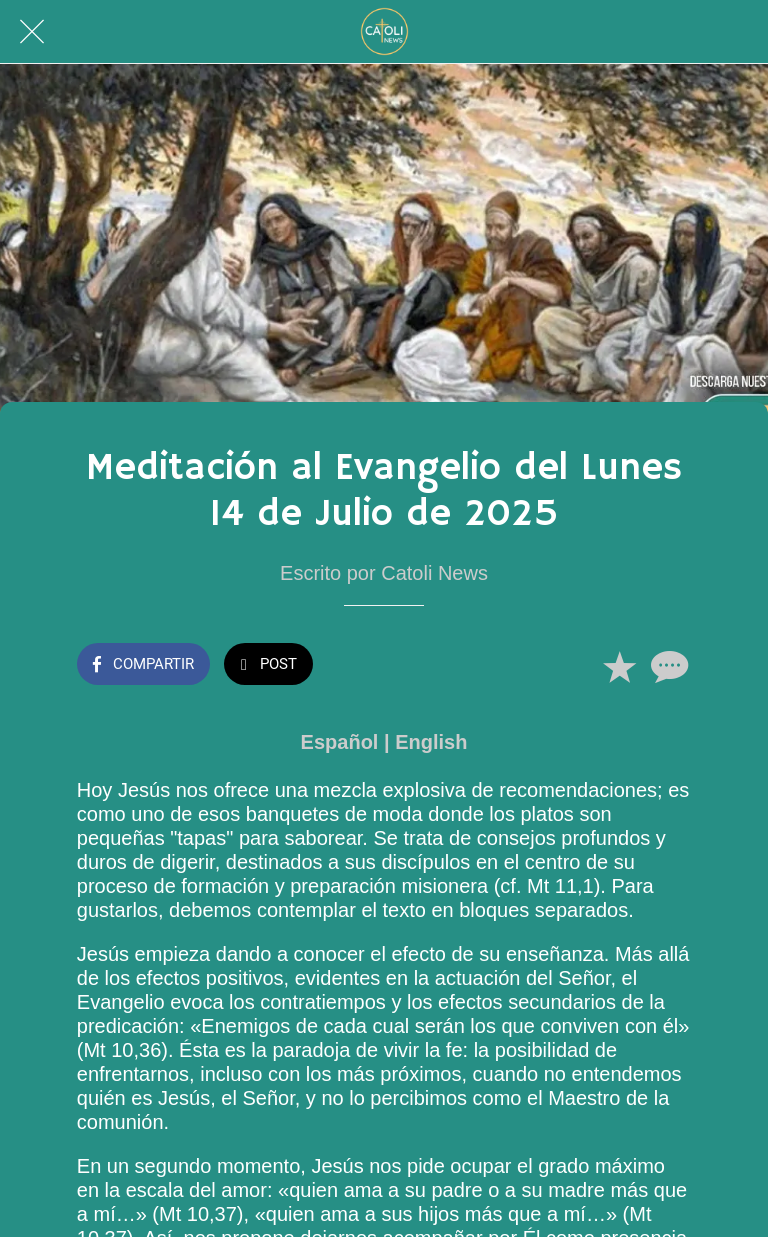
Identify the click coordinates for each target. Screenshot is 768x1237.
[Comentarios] (667, 666)
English (431, 742)
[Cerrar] (32, 32)
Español (340, 742)
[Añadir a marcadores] (619, 666)
